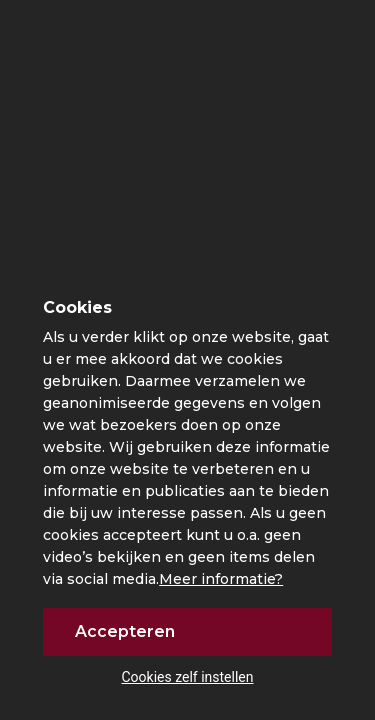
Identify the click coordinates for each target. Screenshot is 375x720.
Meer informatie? (221, 579)
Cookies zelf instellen (187, 677)
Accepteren (125, 631)
